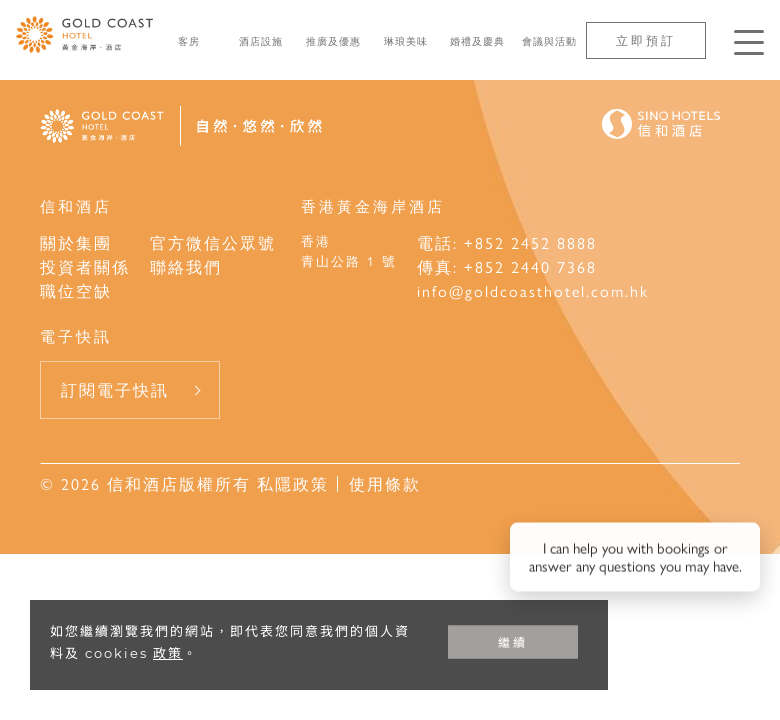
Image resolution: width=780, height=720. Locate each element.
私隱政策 (290, 483)
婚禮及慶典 (477, 41)
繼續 (513, 642)
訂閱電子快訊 (115, 389)
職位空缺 (76, 290)
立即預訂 (646, 40)
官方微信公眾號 (213, 242)
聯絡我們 (186, 266)
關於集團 (76, 242)
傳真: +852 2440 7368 (507, 266)
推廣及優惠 (333, 41)
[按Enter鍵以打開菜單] (749, 42)
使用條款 (385, 483)
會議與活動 (549, 41)
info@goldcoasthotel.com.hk (533, 290)
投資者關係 (85, 266)
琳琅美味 (406, 41)
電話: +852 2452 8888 (507, 242)
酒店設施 (261, 41)
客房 (189, 41)
